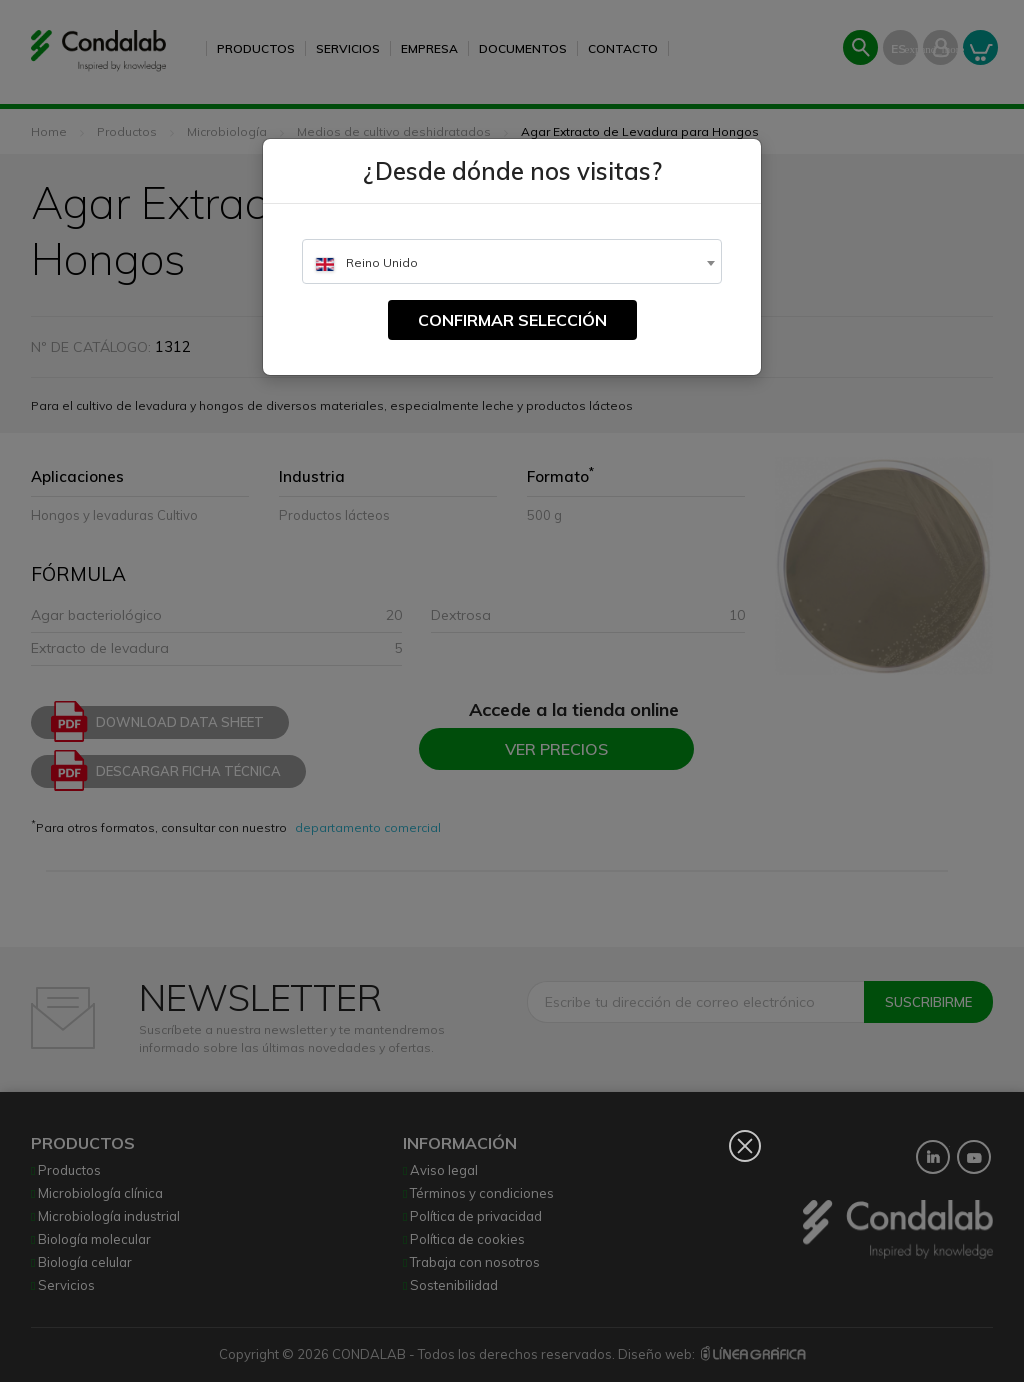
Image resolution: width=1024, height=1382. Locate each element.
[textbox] (512, 262)
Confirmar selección (512, 320)
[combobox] (512, 261)
